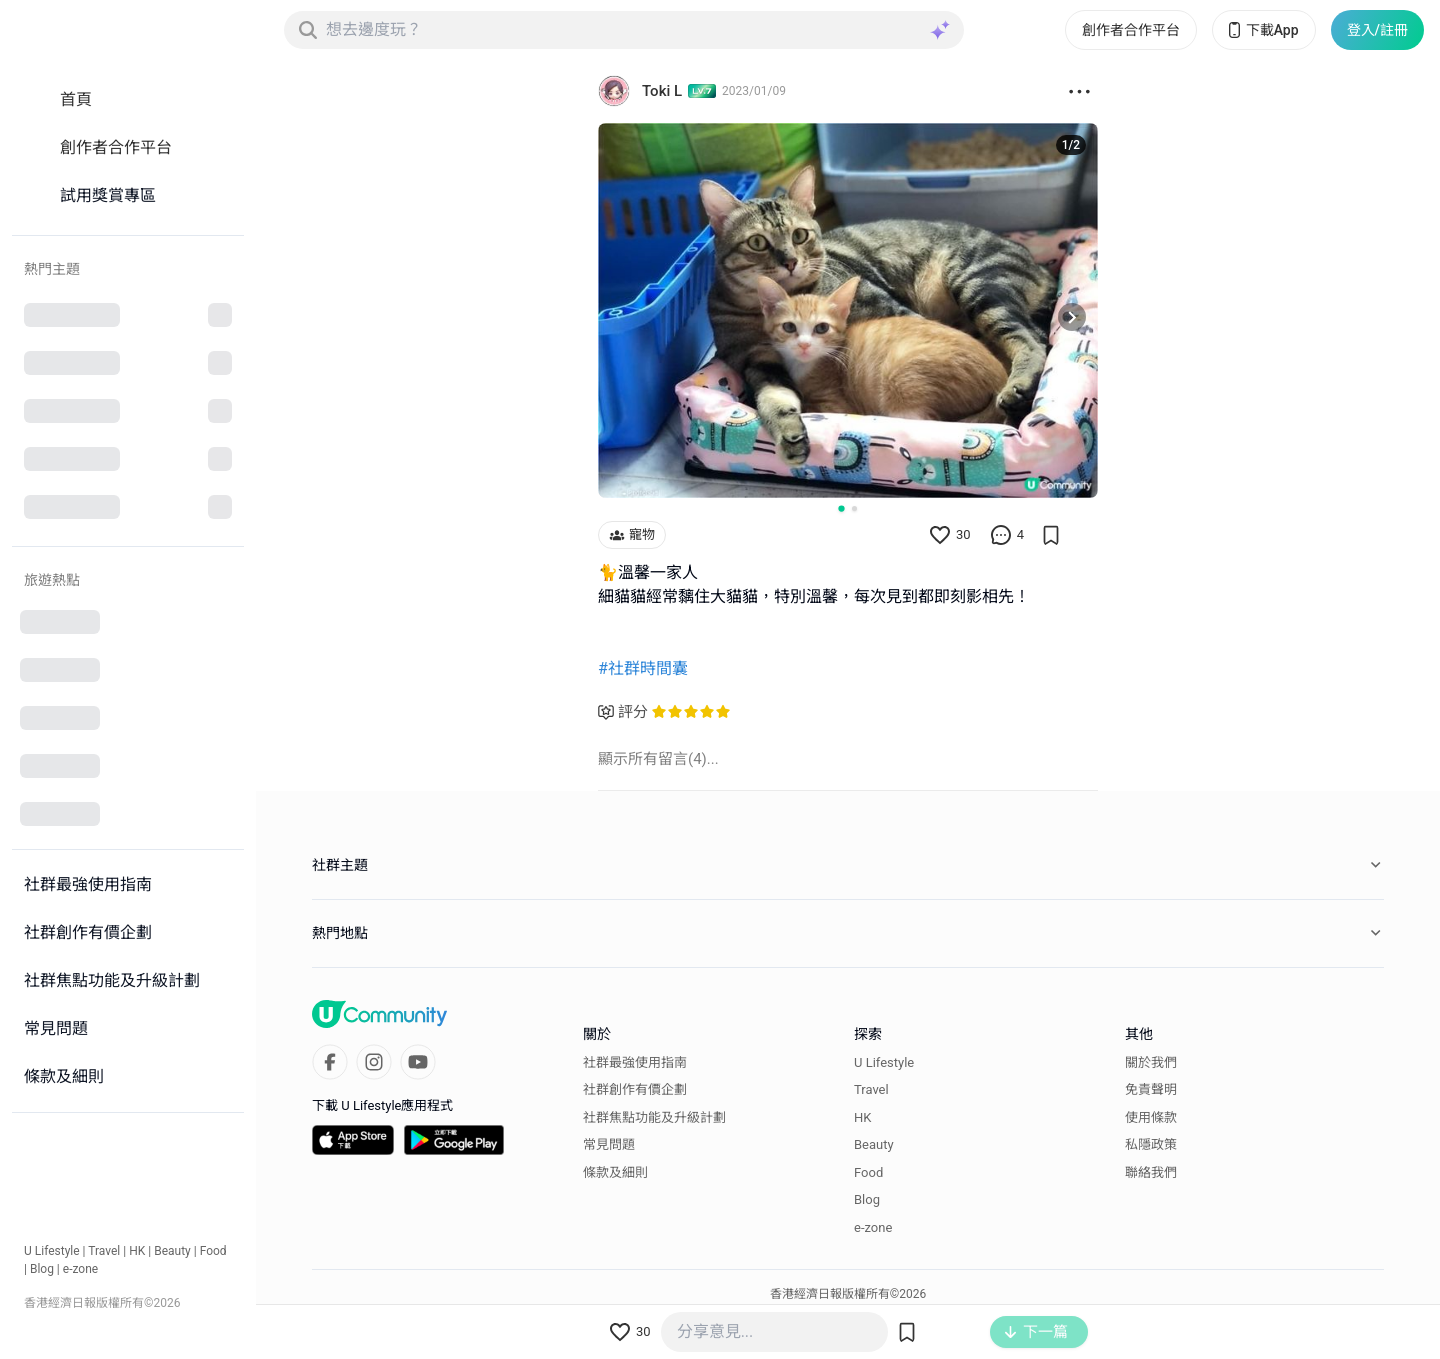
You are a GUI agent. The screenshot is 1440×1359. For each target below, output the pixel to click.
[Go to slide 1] (841, 508)
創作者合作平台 (1131, 30)
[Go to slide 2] (854, 508)
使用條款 (1151, 1117)
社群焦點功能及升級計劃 (654, 1117)
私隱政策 (1151, 1144)
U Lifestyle (52, 1251)
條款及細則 (615, 1172)
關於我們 (1151, 1062)
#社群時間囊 (643, 668)
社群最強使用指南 (635, 1062)
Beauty (172, 1251)
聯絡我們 (1151, 1172)
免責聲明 (1151, 1089)
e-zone (80, 1269)
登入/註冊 (1377, 30)
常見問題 (609, 1144)
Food (213, 1251)
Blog (42, 1269)
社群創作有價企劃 (635, 1089)
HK (137, 1251)
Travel (104, 1251)
